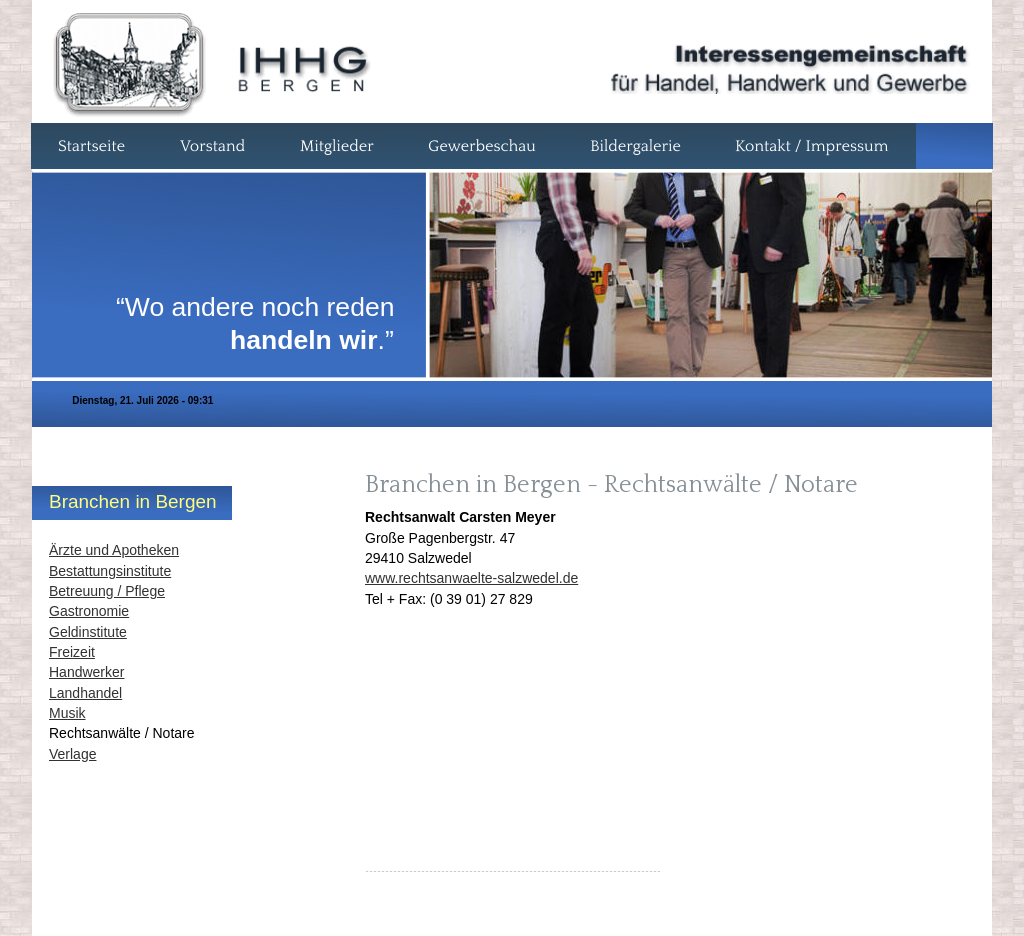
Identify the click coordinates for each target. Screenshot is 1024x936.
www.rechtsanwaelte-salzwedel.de (471, 578)
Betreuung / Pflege (107, 591)
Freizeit (72, 652)
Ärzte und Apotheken (114, 550)
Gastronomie (89, 611)
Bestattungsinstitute (110, 571)
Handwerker (86, 672)
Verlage (72, 754)
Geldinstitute (88, 632)
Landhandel (85, 693)
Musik (67, 713)
